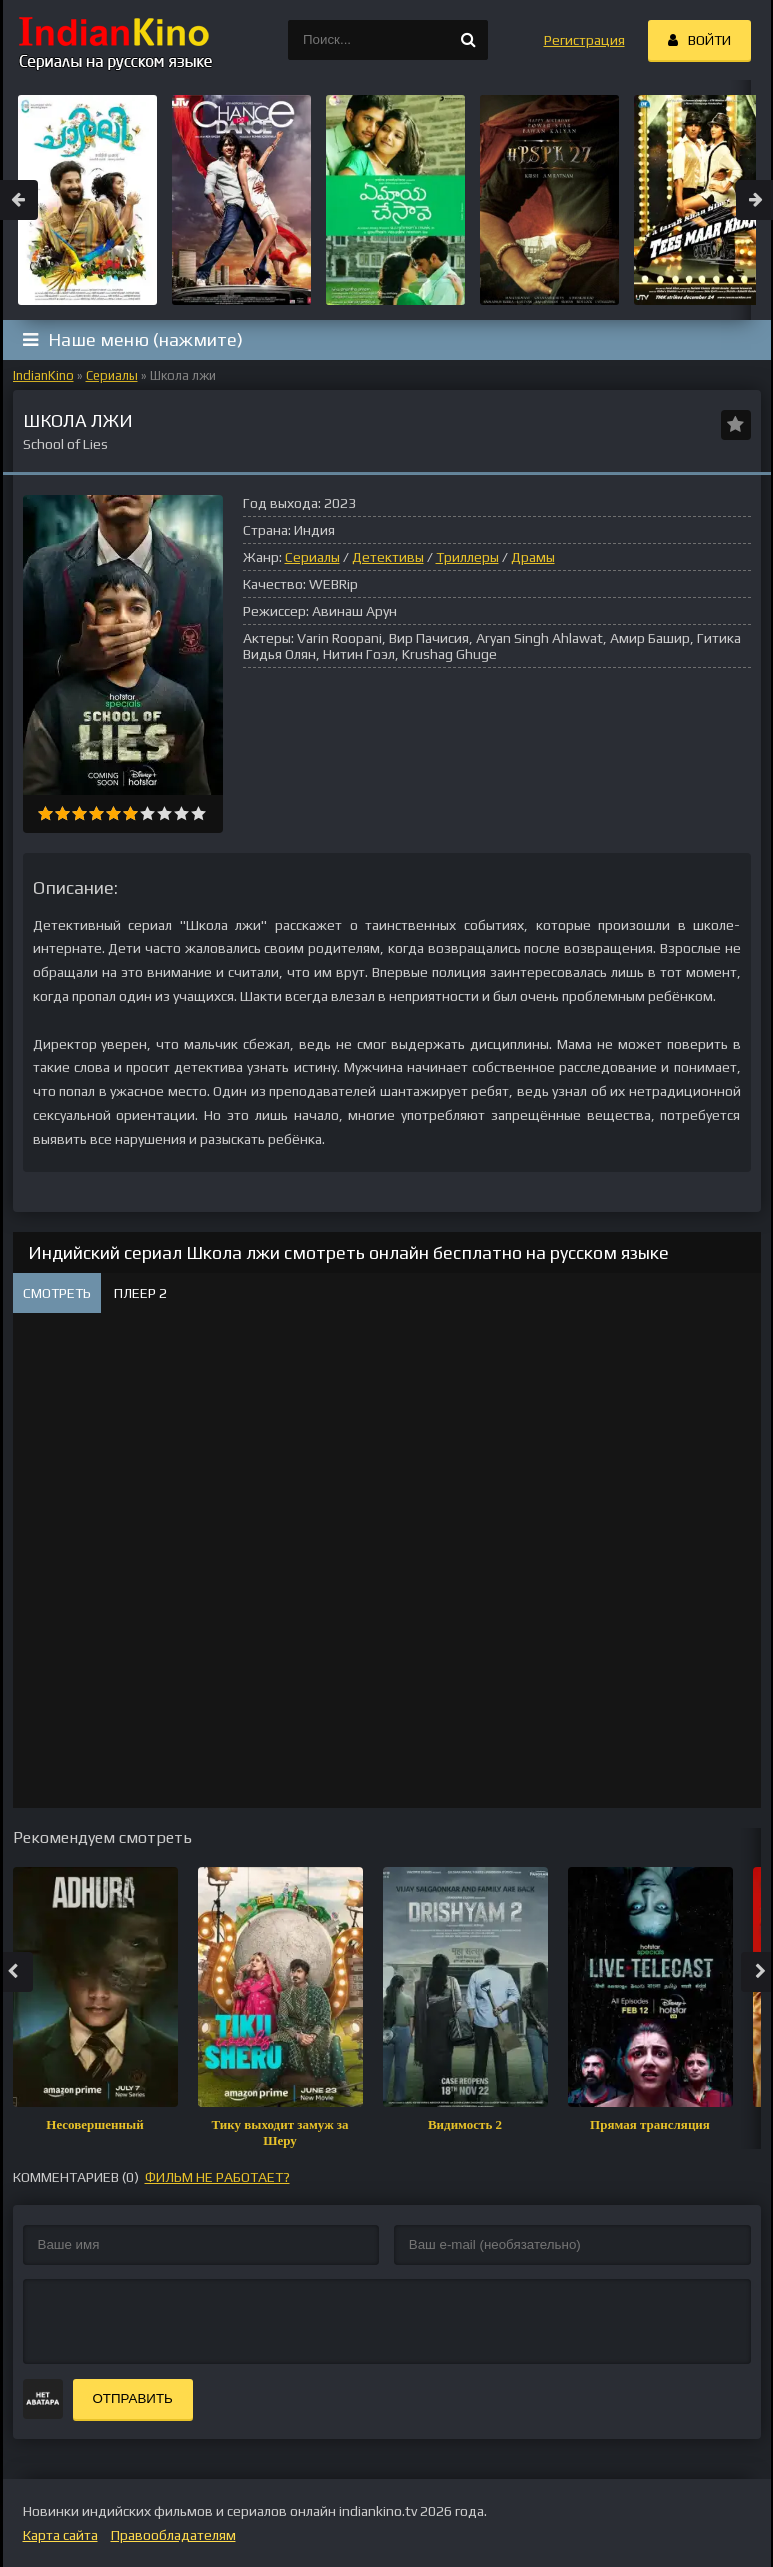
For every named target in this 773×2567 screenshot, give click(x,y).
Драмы (533, 557)
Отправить (133, 2398)
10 (198, 813)
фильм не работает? (217, 2177)
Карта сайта (60, 2535)
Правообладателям (173, 2535)
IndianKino (43, 375)
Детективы (388, 557)
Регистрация (584, 40)
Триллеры (467, 557)
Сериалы (112, 375)
